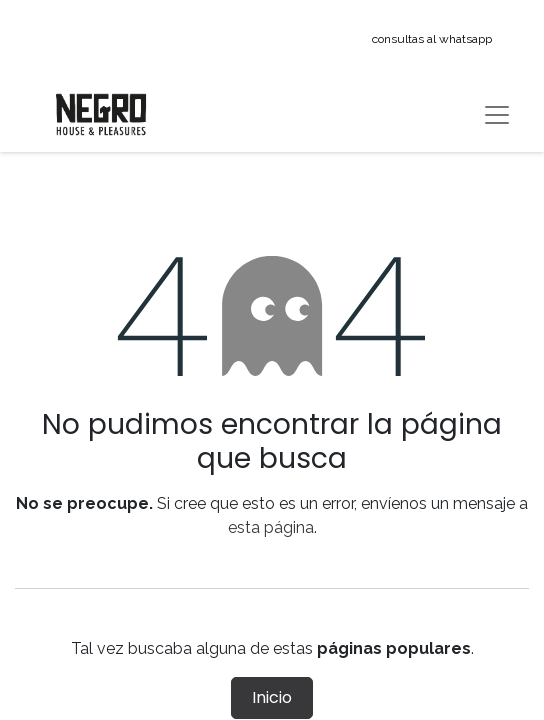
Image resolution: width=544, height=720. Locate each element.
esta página (271, 527)
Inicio (272, 697)
